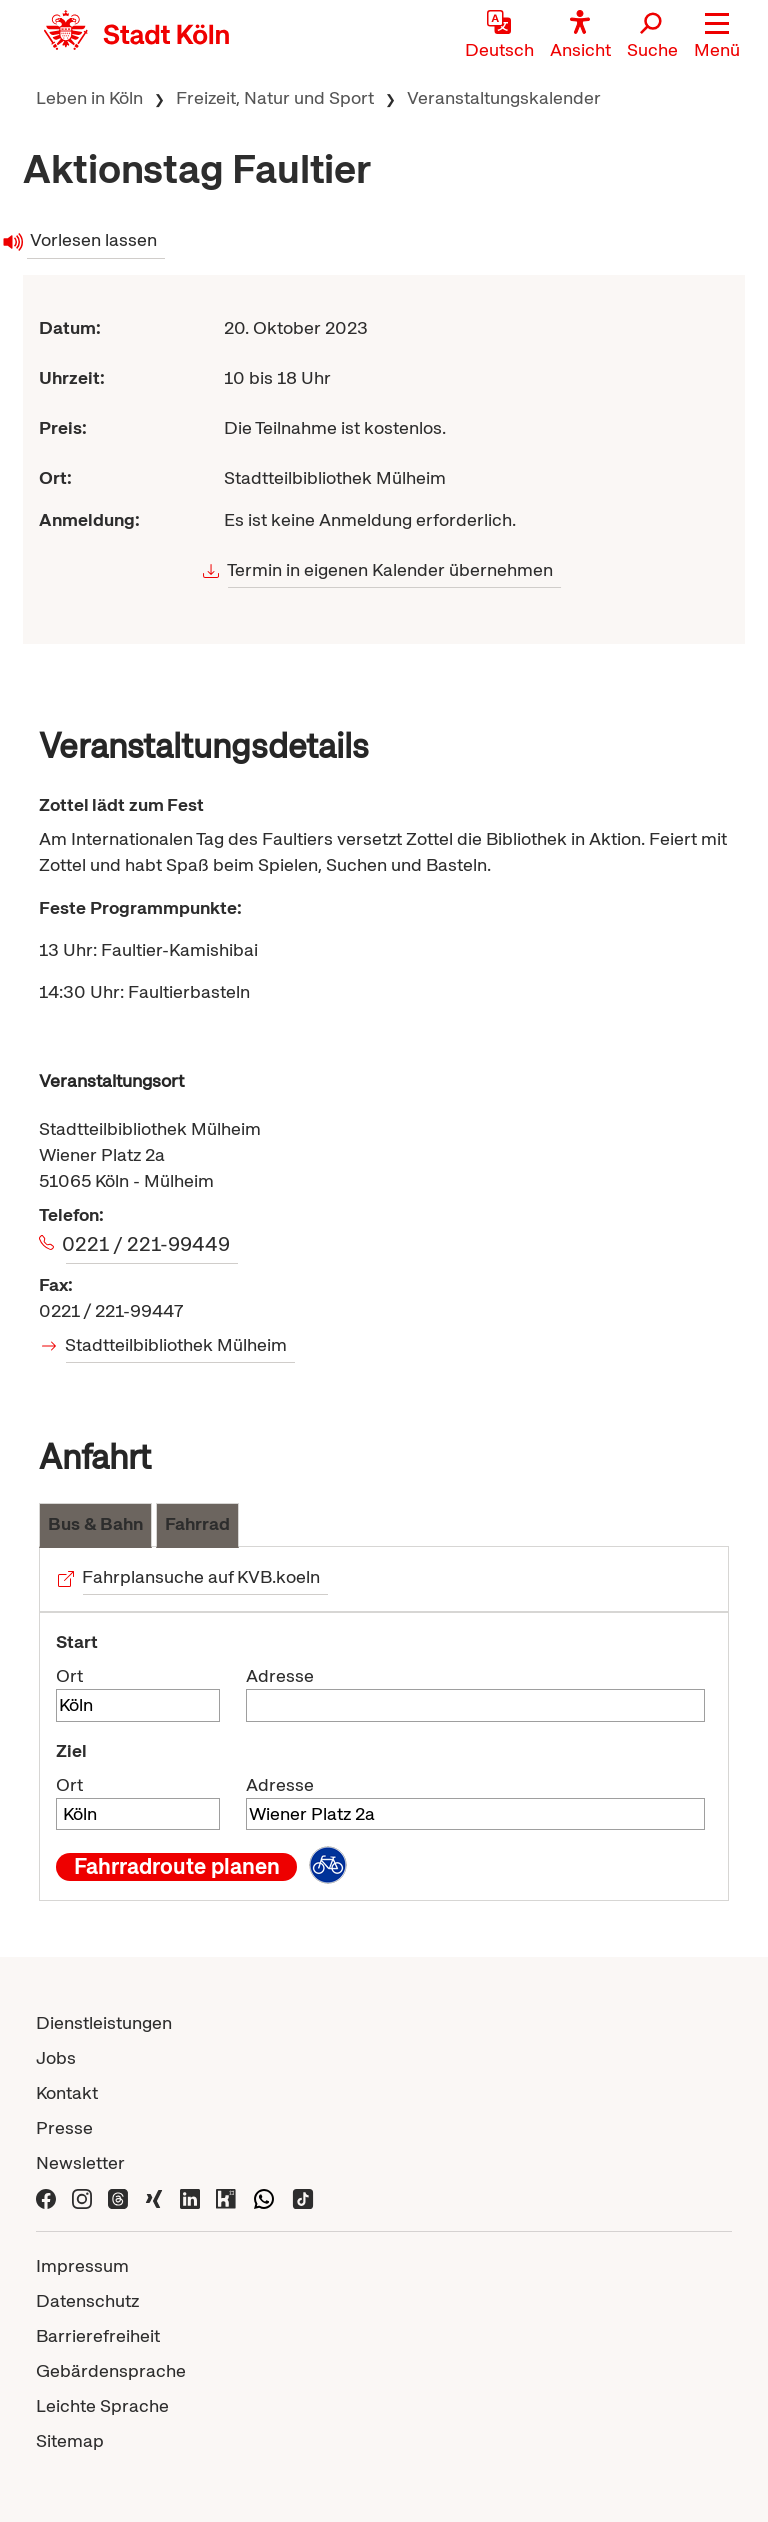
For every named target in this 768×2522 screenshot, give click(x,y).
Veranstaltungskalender (504, 97)
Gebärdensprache (111, 2370)
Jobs (56, 2057)
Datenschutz (87, 2300)
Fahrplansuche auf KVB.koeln (201, 1576)
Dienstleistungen (104, 2022)
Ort (69, 1675)
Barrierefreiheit (98, 2335)
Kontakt (67, 2092)
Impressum (82, 2265)
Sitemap (70, 2440)
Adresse (280, 1675)
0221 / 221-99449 (148, 1244)
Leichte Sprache (102, 2405)
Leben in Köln (89, 97)
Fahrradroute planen (177, 1867)
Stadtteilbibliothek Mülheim (176, 1344)
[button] (717, 35)
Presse (64, 2127)
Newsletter (80, 2162)
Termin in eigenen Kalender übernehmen (390, 569)
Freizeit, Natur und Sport (275, 97)
